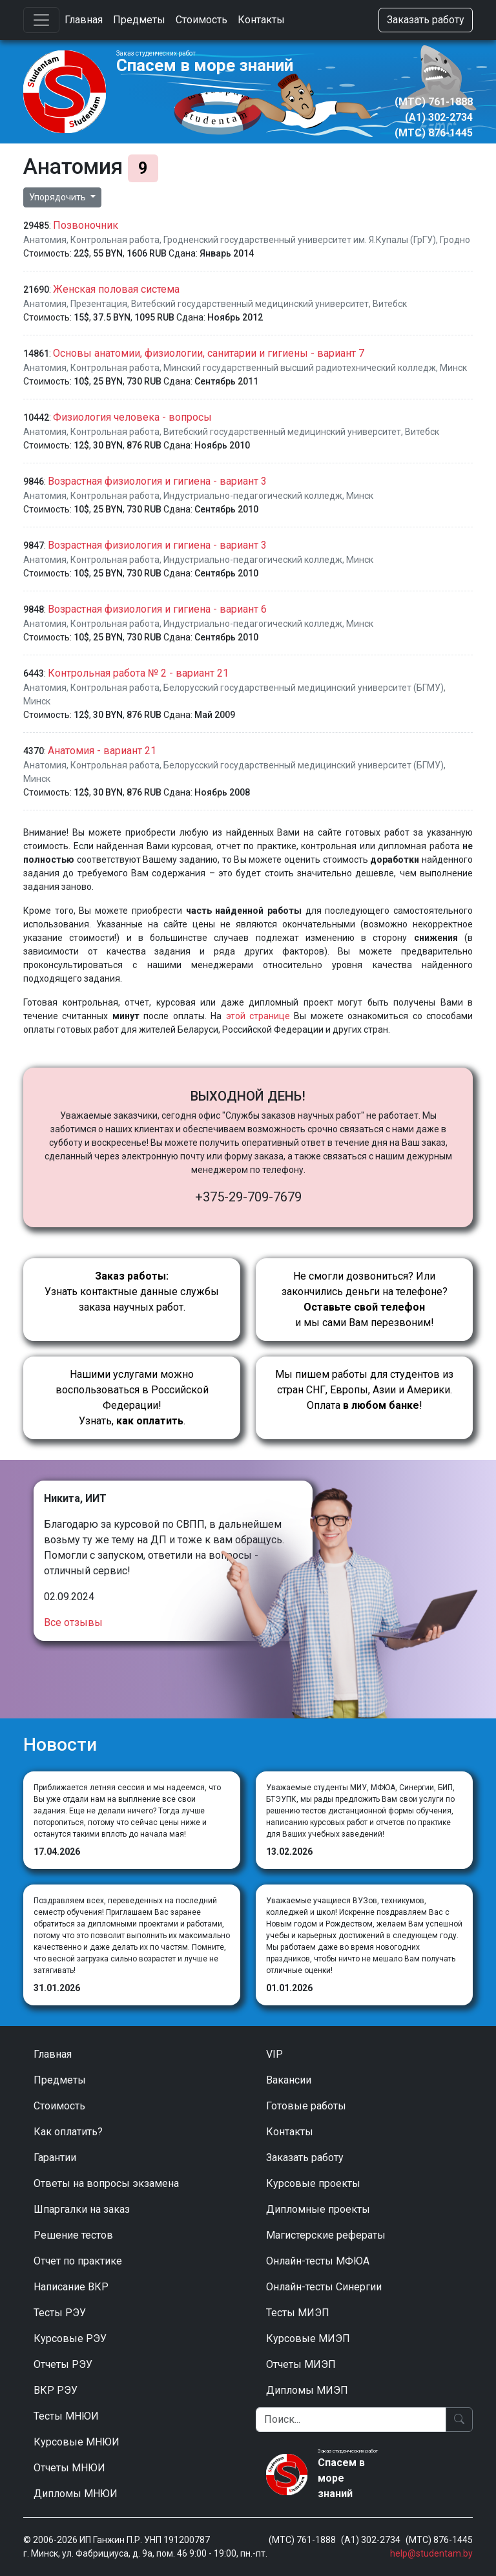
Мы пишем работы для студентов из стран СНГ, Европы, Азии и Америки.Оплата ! (364, 1389)
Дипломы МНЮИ (76, 2493)
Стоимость (201, 20)
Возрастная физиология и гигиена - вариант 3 (157, 481)
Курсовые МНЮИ (76, 2442)
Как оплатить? (68, 2132)
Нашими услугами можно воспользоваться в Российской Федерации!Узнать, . (132, 1397)
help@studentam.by (431, 2553)
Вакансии (288, 2080)
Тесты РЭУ (60, 2313)
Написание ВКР (71, 2287)
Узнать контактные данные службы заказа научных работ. (132, 1291)
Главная (84, 20)
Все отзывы (73, 1622)
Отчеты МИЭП (301, 2364)
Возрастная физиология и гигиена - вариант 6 (157, 609)
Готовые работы (306, 2106)
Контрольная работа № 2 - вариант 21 (138, 673)
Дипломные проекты (318, 2209)
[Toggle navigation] (41, 20)
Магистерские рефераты (326, 2235)
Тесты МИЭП (297, 2313)
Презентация (98, 304)
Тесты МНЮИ (66, 2416)
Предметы (139, 20)
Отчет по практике (78, 2261)
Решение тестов (73, 2235)
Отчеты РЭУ (63, 2364)
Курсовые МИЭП (308, 2338)
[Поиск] (351, 2419)
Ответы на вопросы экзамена (106, 2183)
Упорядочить (58, 197)
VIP (274, 2054)
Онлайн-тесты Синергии (324, 2287)
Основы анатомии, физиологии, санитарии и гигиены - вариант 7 (208, 353)
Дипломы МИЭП (307, 2390)
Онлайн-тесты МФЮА (317, 2261)
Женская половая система (116, 289)
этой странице (258, 1016)
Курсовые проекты (313, 2183)
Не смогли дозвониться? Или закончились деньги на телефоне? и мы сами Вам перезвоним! (365, 1299)
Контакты (261, 20)
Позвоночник (85, 225)
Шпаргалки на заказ (82, 2209)
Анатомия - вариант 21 (102, 750)
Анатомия (45, 240)
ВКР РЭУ (56, 2390)
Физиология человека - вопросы (132, 417)
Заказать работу (425, 20)
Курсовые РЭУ (70, 2338)
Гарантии (55, 2157)
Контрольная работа (115, 240)
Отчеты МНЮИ (69, 2468)
